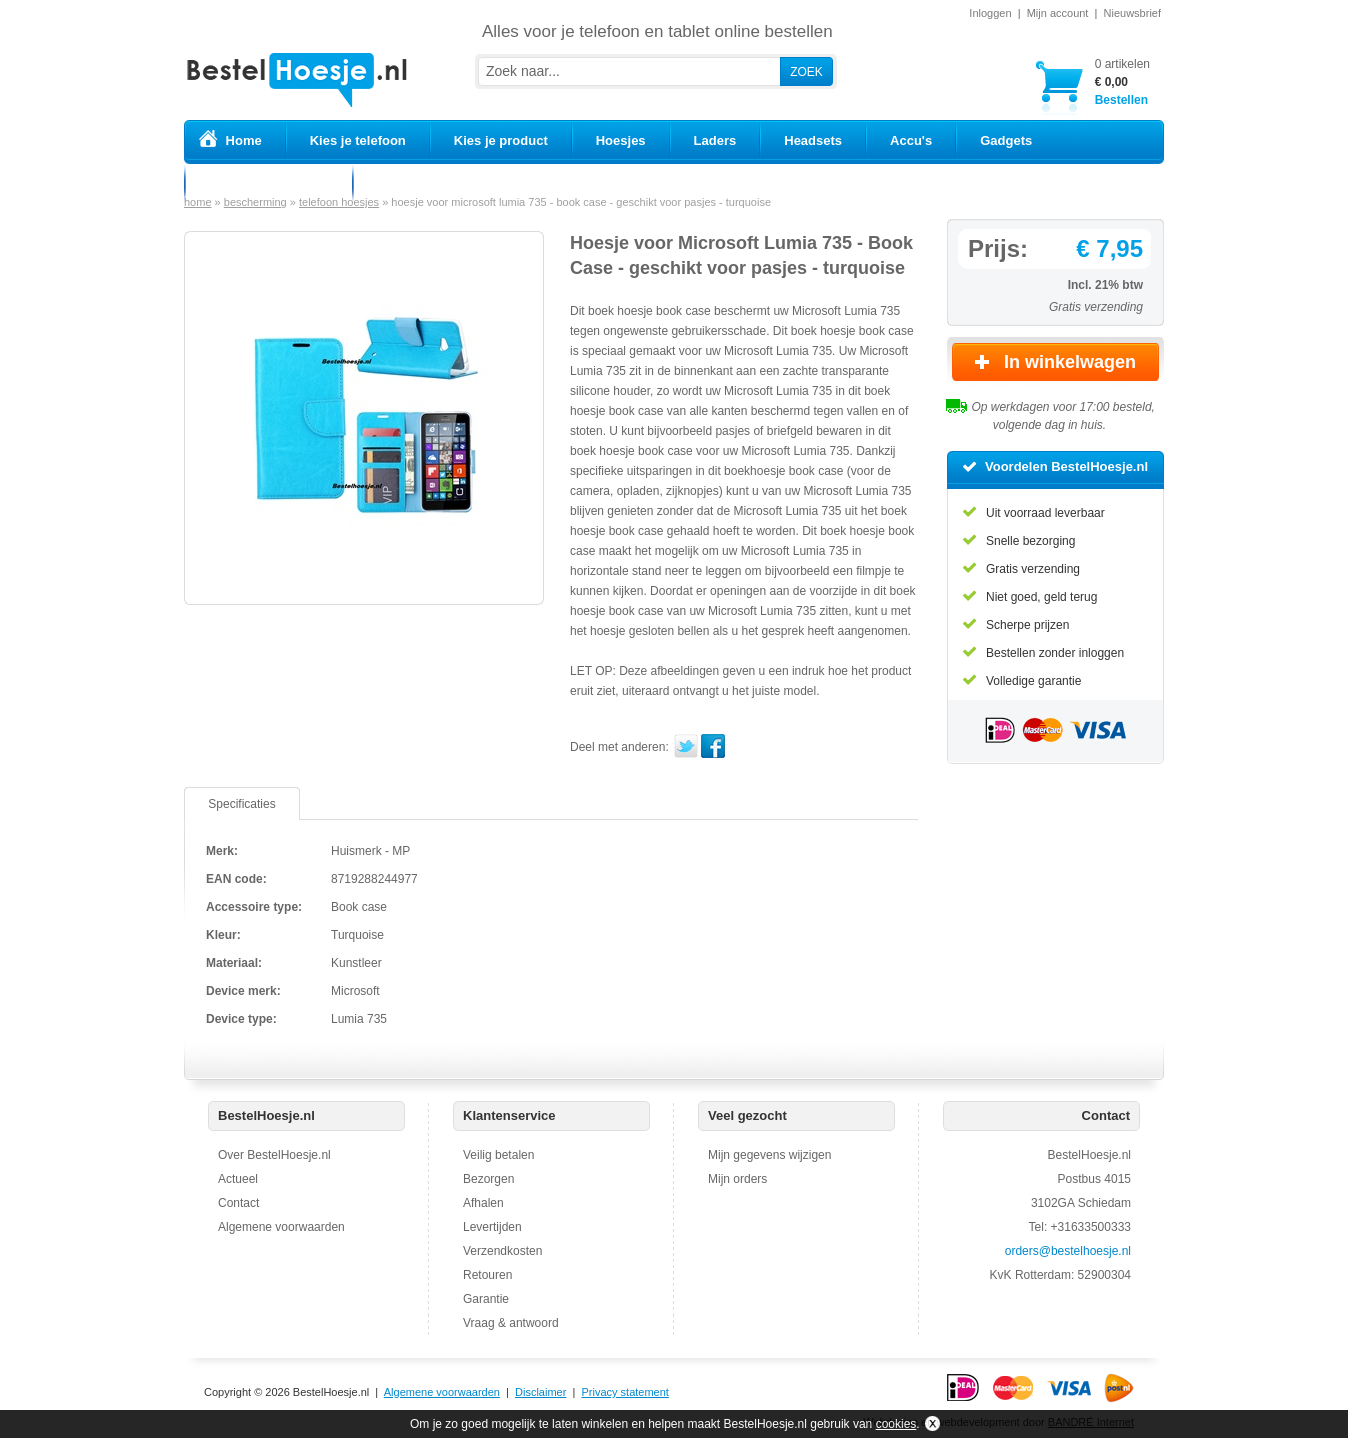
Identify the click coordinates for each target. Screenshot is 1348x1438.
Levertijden (492, 1227)
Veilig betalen (498, 1155)
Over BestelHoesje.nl (274, 1155)
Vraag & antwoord (511, 1323)
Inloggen (990, 13)
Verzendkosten (502, 1251)
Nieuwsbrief (1132, 13)
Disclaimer (540, 1392)
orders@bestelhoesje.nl (1068, 1251)
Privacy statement (624, 1392)
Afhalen (483, 1203)
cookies (896, 1424)
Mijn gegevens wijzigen (769, 1155)
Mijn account (1058, 13)
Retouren (487, 1275)
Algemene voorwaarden (281, 1227)
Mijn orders (737, 1179)
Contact (238, 1203)
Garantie (486, 1299)
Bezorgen (488, 1179)
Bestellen (1122, 81)
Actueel (238, 1179)
